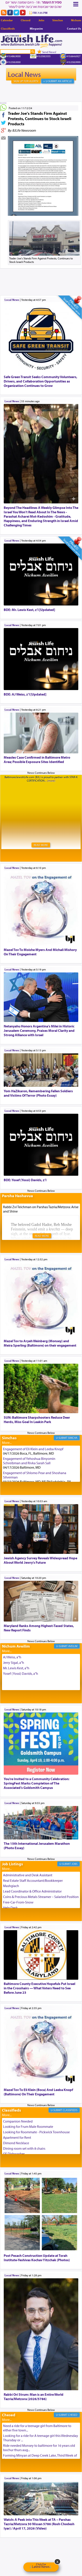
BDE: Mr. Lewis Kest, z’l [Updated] (29, 609)
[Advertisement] (41, 274)
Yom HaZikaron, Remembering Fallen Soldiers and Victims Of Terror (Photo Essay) (38, 1093)
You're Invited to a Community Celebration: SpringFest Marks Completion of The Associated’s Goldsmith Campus (36, 1783)
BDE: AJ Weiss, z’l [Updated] (25, 694)
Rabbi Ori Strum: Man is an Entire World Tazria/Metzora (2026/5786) (33, 2396)
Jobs (41, 20)
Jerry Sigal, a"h (13, 1662)
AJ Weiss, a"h (12, 1657)
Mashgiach (11, 1886)
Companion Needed (18, 2121)
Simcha (72, 1437)
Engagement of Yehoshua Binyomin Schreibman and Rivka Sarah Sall (29, 1460)
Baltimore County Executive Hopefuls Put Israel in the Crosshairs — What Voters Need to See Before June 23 (39, 1988)
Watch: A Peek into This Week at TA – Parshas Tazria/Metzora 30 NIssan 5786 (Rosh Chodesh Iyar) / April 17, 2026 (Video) (39, 2523)
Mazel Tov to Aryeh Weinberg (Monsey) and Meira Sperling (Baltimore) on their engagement (40, 1343)
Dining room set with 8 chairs (24, 2148)
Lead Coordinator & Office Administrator (32, 1891)
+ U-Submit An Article (57, 81)
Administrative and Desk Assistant (27, 1875)
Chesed (25, 20)
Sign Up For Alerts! (26, 81)
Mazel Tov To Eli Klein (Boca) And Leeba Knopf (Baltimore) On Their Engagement (38, 2091)
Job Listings (12, 1863)
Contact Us (74, 28)
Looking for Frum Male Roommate (28, 2126)
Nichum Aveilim (16, 1646)
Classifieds (8, 28)
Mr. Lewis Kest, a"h (16, 1668)
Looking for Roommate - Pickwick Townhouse (36, 2132)
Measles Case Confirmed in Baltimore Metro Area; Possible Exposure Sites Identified (37, 759)
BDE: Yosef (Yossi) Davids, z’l (25, 1180)
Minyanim (36, 28)
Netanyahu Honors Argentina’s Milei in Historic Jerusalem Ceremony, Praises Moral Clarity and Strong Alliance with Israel (39, 1030)
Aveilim (72, 1646)
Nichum (76, 20)
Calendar (7, 20)
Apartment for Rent (17, 2137)
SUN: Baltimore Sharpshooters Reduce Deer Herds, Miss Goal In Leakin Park (37, 1419)
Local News (24, 74)
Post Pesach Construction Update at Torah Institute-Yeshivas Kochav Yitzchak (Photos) (37, 2257)
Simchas (57, 20)
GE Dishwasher (14, 2153)
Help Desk (10, 1907)
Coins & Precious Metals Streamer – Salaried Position (41, 1896)
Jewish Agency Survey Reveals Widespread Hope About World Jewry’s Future (40, 1560)
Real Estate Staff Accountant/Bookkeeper (33, 1880)
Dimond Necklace (16, 2143)
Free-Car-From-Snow (18, 1902)
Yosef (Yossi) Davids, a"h (20, 1673)
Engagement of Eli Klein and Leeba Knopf (33, 1449)
